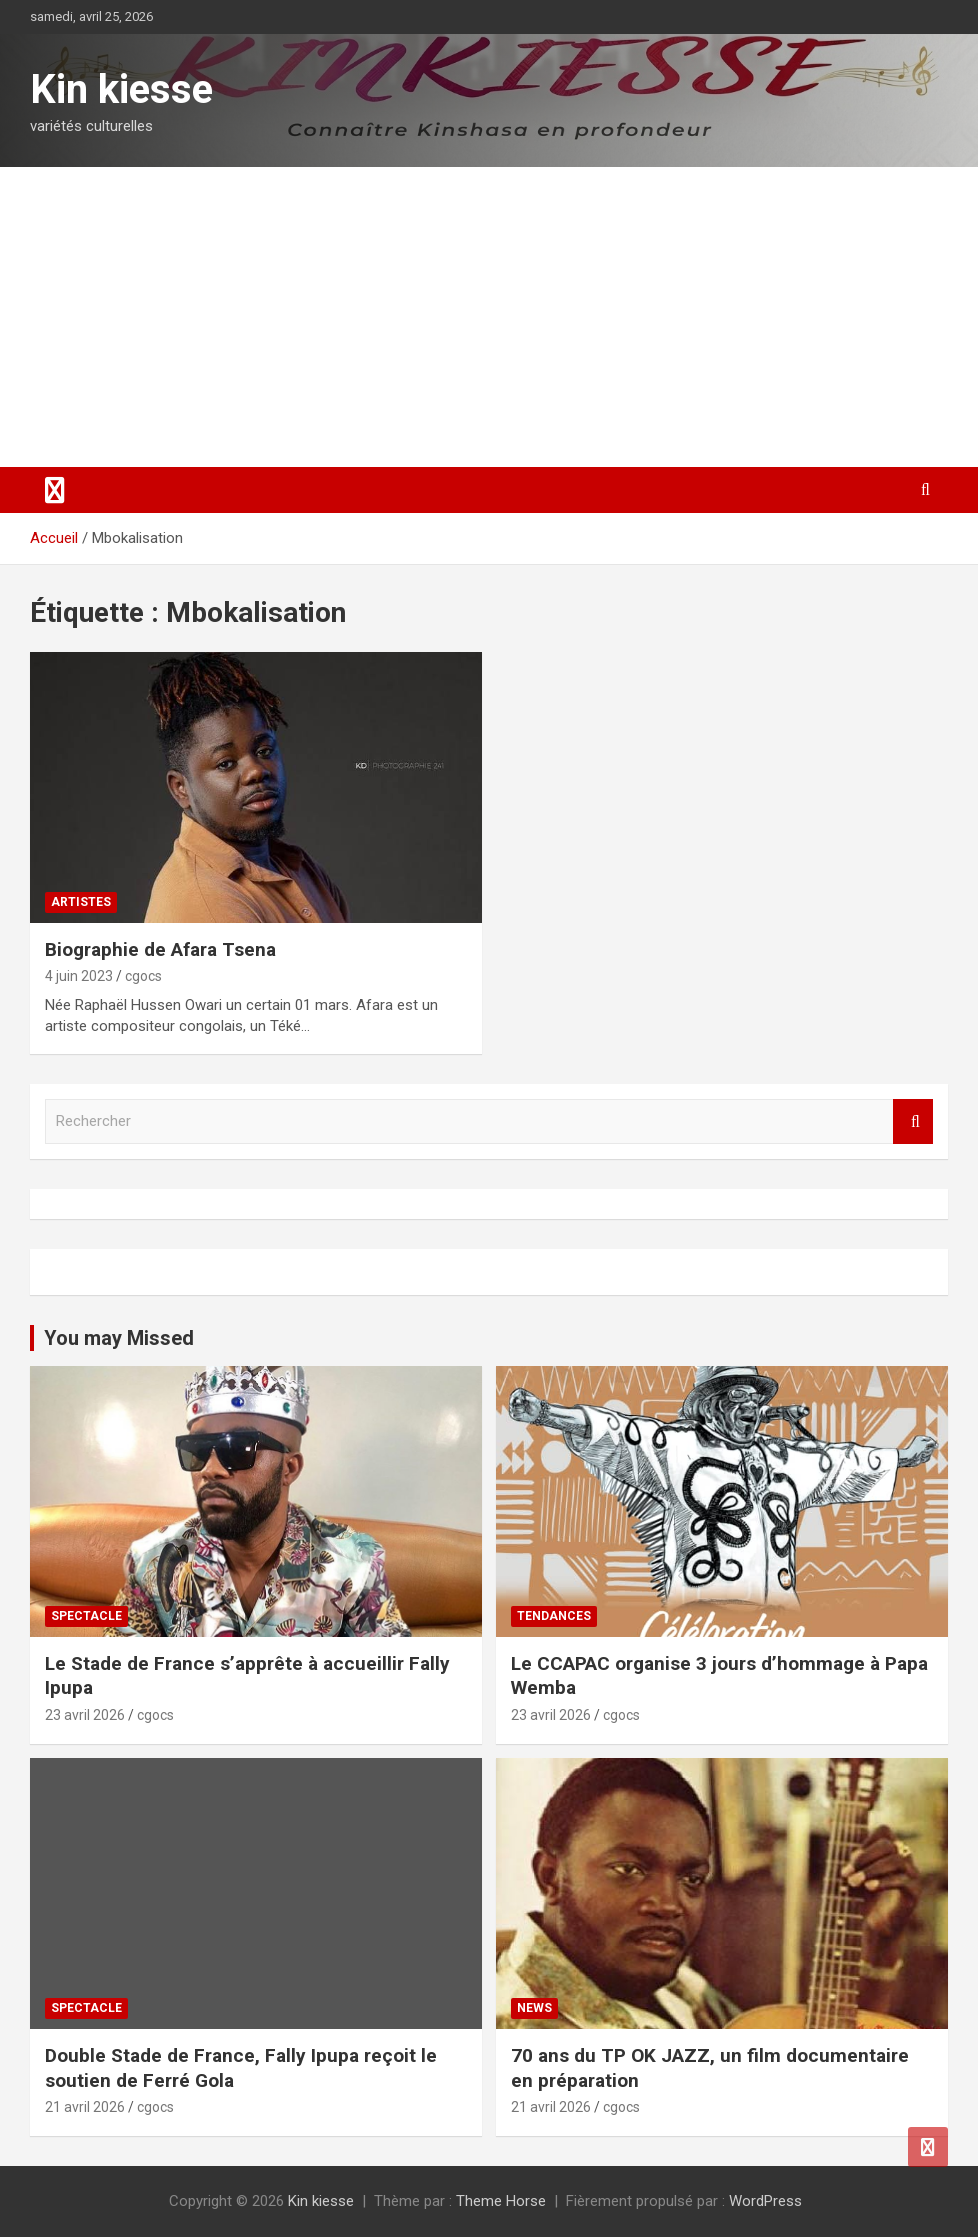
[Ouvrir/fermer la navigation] (55, 490)
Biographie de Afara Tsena (160, 949)
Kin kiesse (121, 89)
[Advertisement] (489, 317)
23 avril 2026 (85, 1715)
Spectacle (86, 1616)
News (534, 2008)
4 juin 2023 (79, 976)
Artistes (81, 902)
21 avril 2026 (85, 2107)
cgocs (143, 976)
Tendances (554, 1616)
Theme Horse (501, 2201)
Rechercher (913, 1121)
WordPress (765, 2201)
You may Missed (119, 1338)
